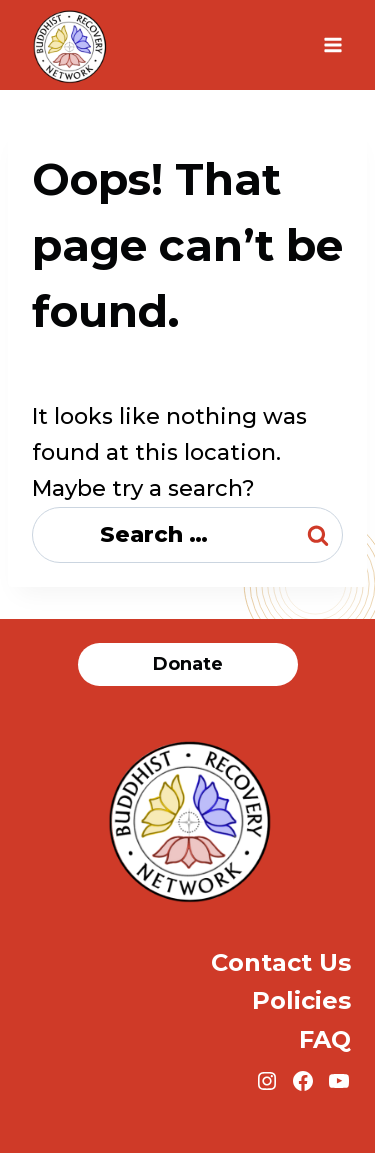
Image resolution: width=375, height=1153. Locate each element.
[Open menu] (332, 44)
